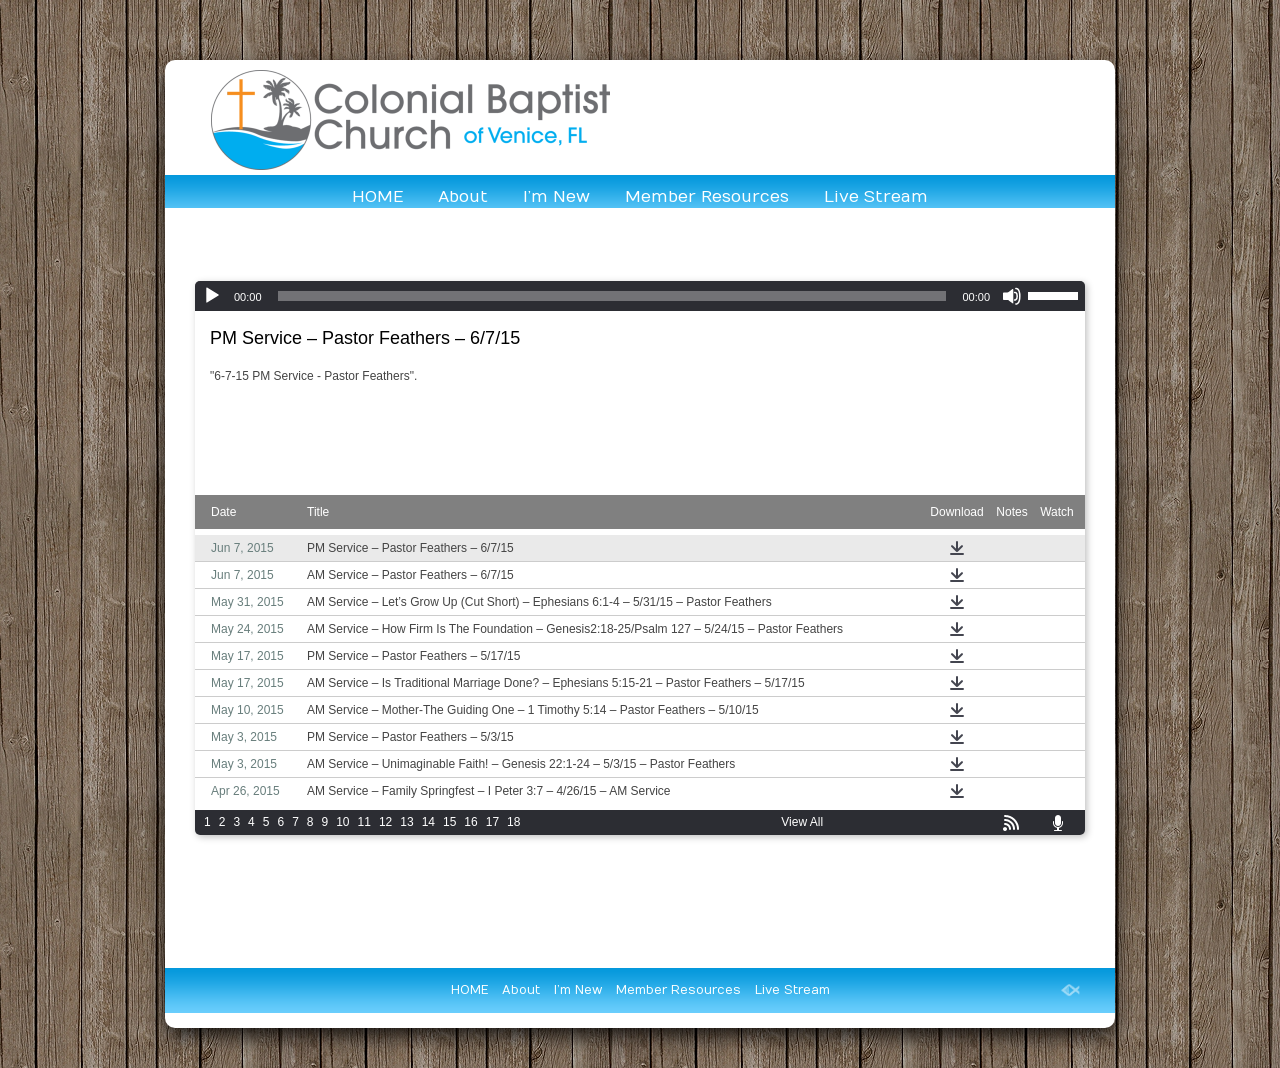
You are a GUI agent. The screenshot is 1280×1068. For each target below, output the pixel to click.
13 (406, 822)
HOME (377, 197)
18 (513, 822)
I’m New (556, 197)
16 (470, 822)
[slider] (612, 296)
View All (802, 822)
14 (428, 822)
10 (342, 822)
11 (364, 822)
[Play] (212, 296)
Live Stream (876, 197)
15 (449, 822)
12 (385, 822)
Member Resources (707, 197)
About (463, 197)
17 (492, 822)
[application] (640, 296)
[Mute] (1012, 296)
